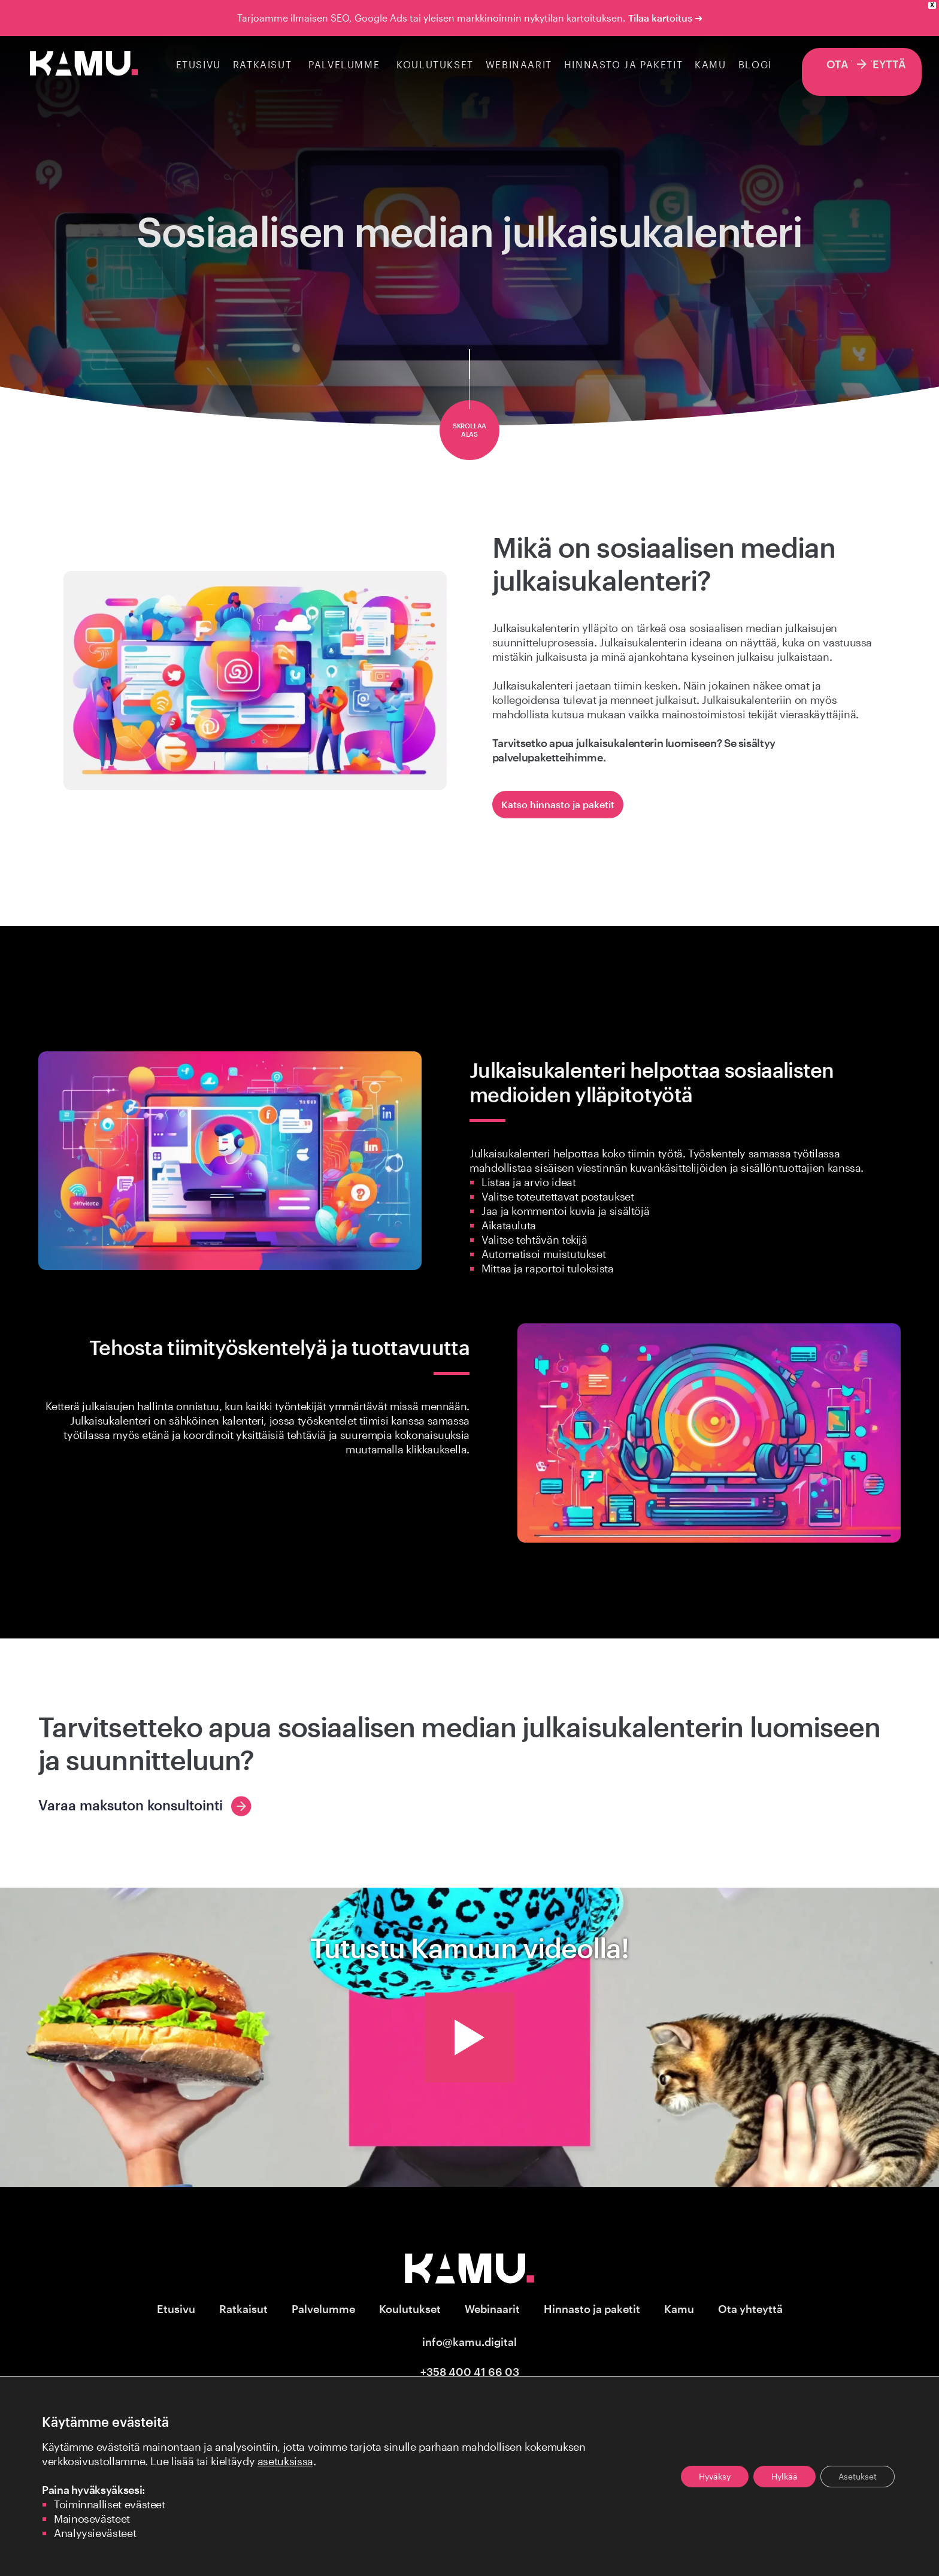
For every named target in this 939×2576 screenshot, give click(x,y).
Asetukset (857, 2476)
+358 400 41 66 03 (469, 2371)
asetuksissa (285, 2461)
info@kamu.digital (469, 2341)
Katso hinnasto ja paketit (557, 804)
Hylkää (784, 2476)
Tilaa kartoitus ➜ (665, 17)
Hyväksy (715, 2476)
